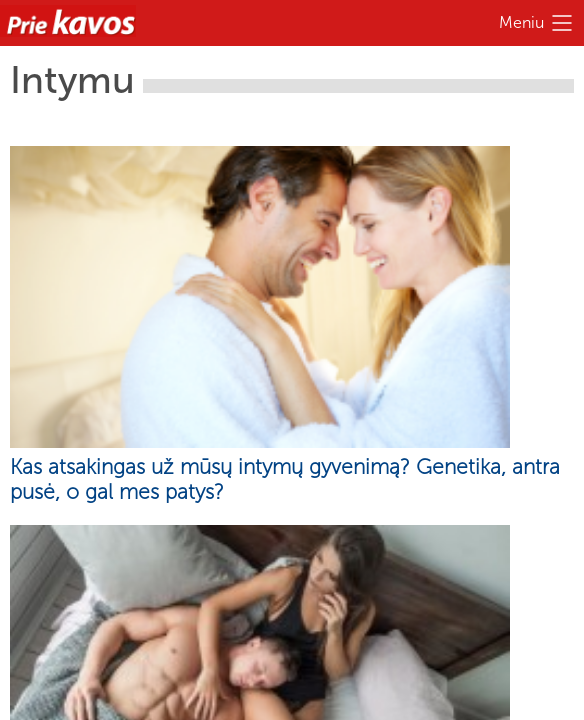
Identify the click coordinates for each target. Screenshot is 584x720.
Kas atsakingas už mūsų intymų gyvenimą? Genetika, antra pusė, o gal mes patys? (285, 479)
